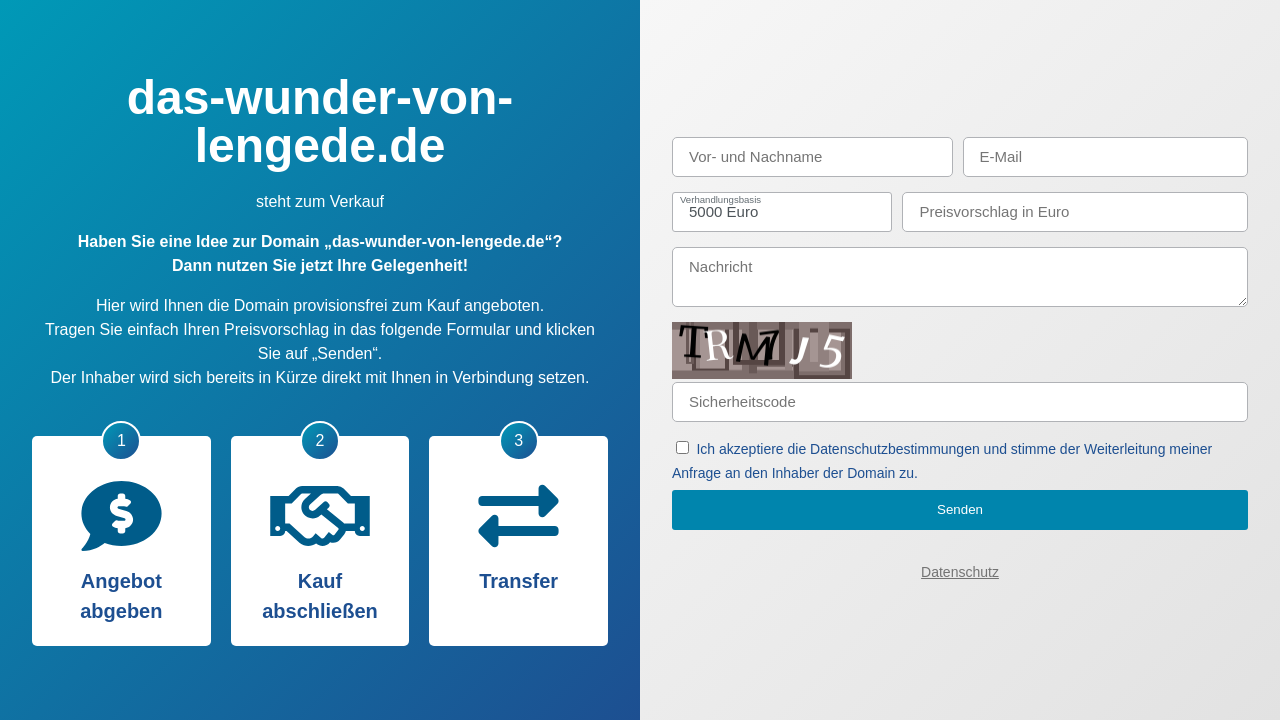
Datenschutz (960, 572)
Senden (960, 509)
